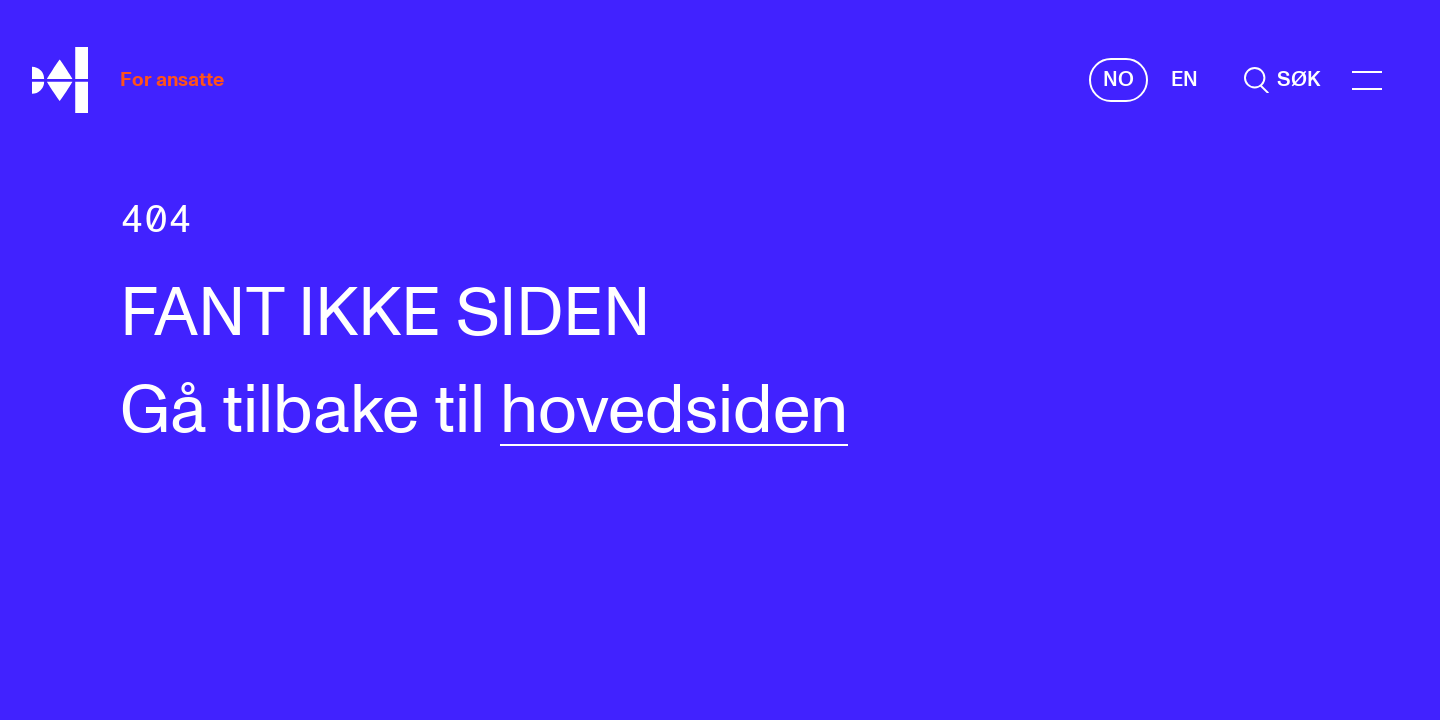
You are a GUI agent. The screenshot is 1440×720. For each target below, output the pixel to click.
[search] (1282, 79)
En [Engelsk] (1184, 79)
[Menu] (1367, 80)
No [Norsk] (1118, 79)
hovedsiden (674, 412)
